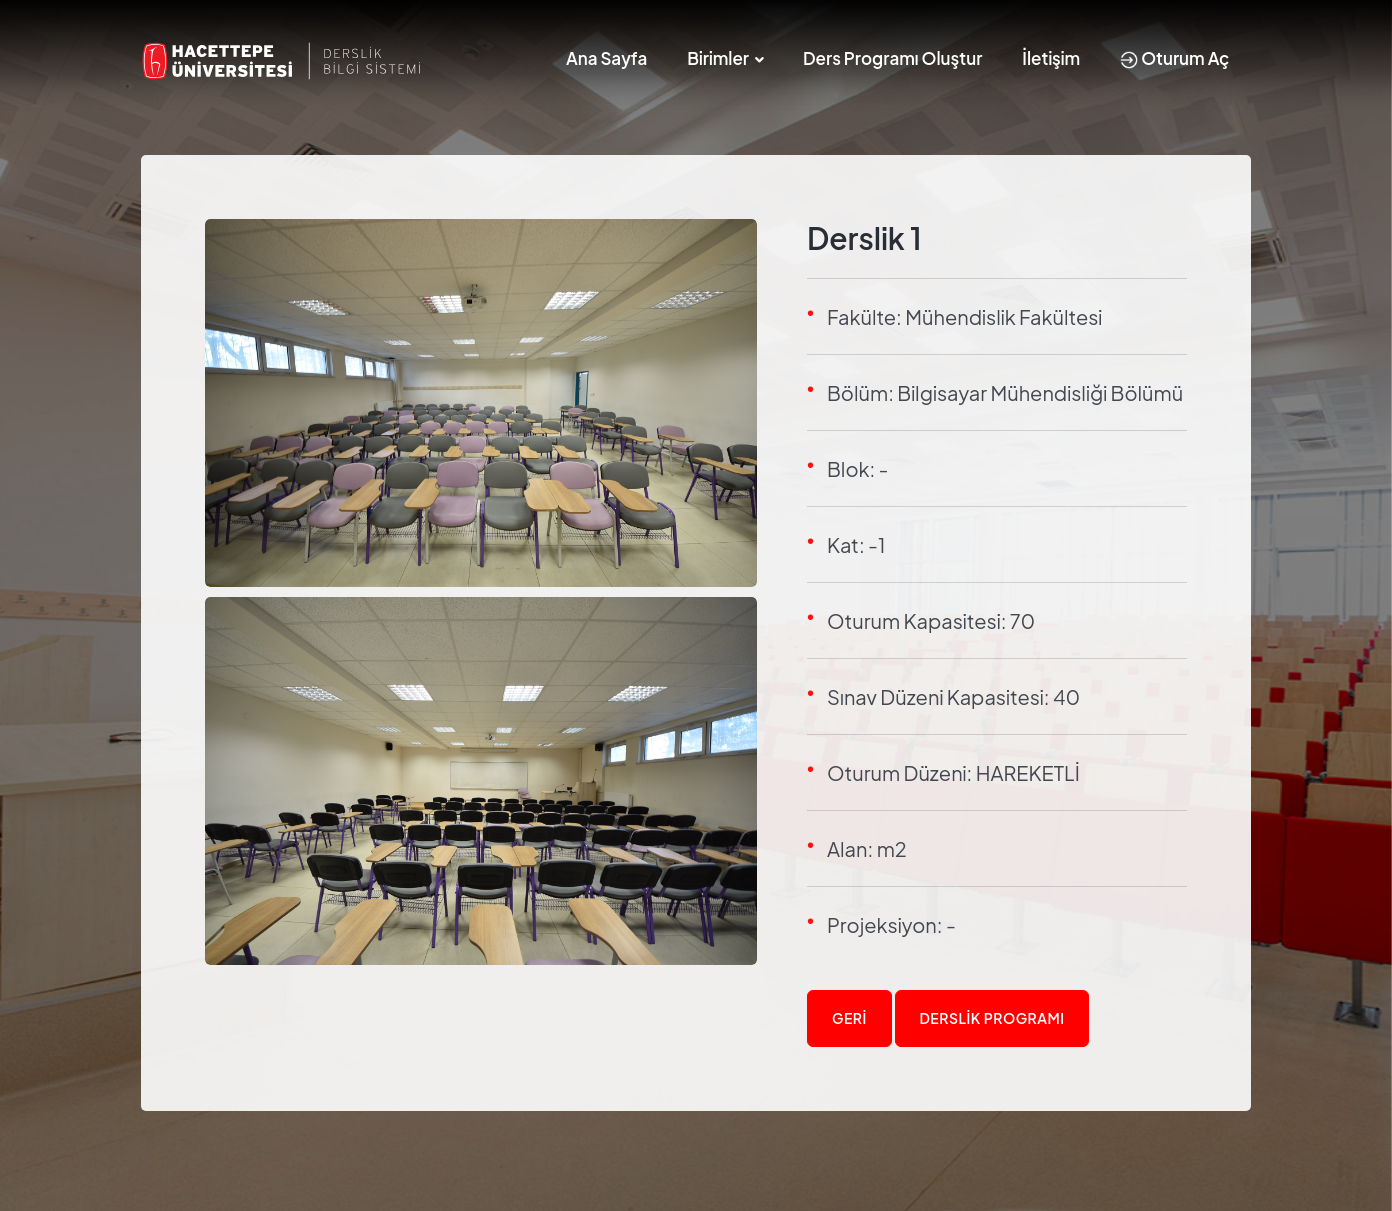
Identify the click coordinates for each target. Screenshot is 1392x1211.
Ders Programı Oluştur (892, 58)
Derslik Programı (992, 1018)
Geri (849, 1018)
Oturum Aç (1174, 58)
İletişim (1051, 58)
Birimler (718, 58)
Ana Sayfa (606, 58)
